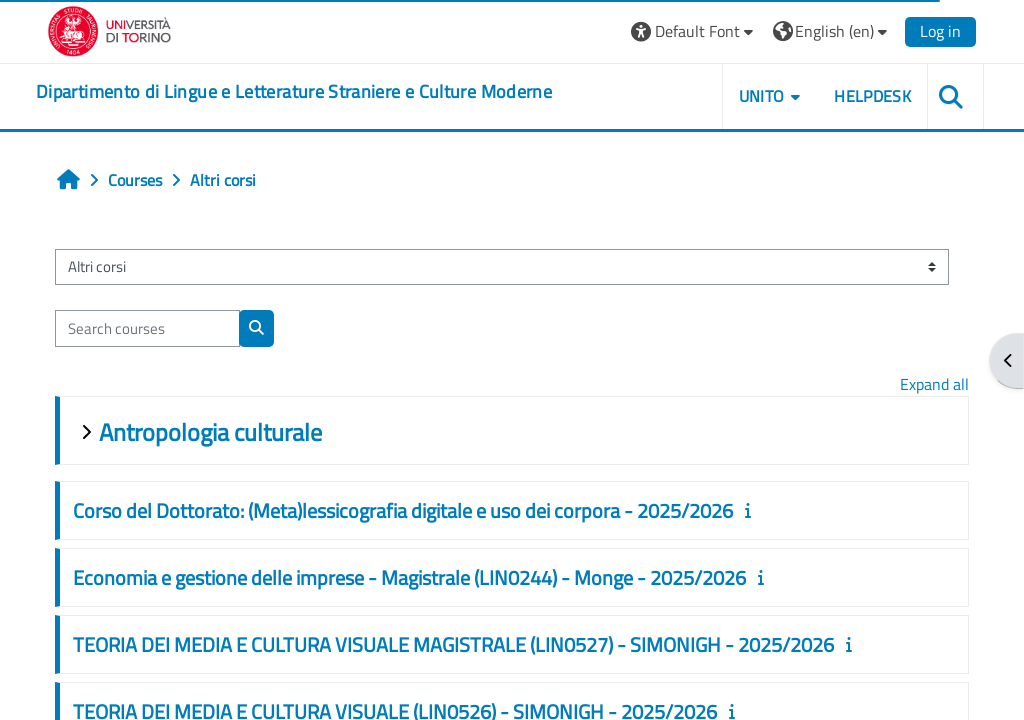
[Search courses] (147, 328)
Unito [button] (762, 96)
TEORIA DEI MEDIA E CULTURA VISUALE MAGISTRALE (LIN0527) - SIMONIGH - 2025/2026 (453, 644)
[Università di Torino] (109, 29)
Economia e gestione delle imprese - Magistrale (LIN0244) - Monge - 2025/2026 (409, 577)
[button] (694, 31)
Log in (940, 31)
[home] (294, 92)
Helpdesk (872, 96)
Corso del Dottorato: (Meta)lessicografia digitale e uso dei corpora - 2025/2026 (403, 510)
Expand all (934, 384)
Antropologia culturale (210, 432)
